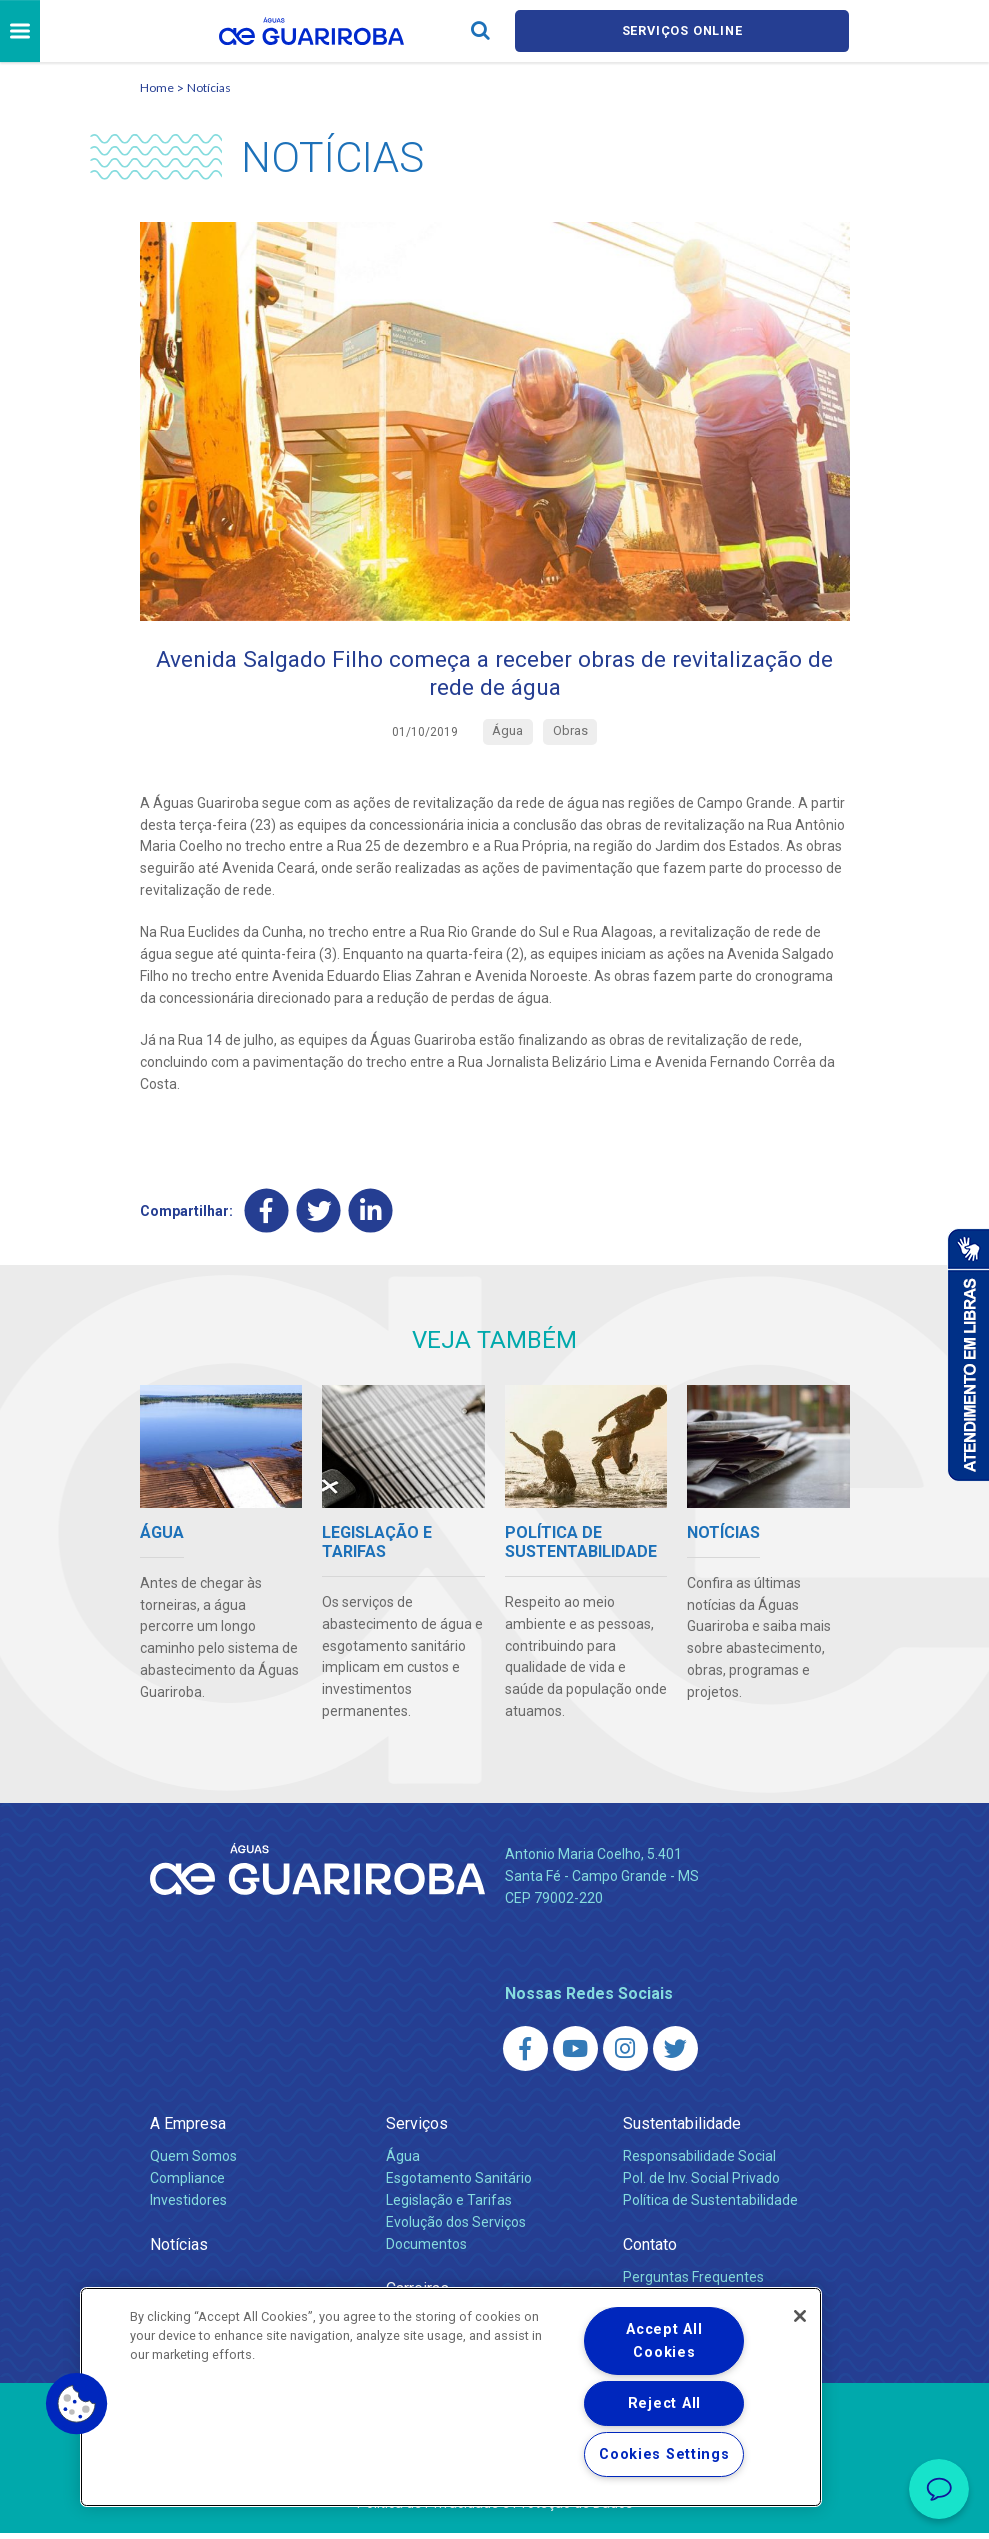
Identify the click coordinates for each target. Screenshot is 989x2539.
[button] (77, 2404)
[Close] (800, 2316)
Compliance (187, 2184)
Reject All (664, 2403)
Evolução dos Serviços (456, 2228)
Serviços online (682, 31)
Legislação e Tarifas (449, 2206)
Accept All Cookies (664, 2341)
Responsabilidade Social (699, 2162)
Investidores (188, 2206)
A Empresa (188, 2129)
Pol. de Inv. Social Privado (701, 2184)
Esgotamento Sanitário (459, 2184)
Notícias (209, 88)
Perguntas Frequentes (693, 2283)
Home (157, 88)
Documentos (426, 2250)
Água (403, 2162)
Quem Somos (193, 2162)
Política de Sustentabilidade (710, 2206)
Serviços (417, 2129)
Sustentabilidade (682, 2129)
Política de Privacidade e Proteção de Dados (495, 2509)
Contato (650, 2250)
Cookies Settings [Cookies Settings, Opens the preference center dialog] (664, 2454)
